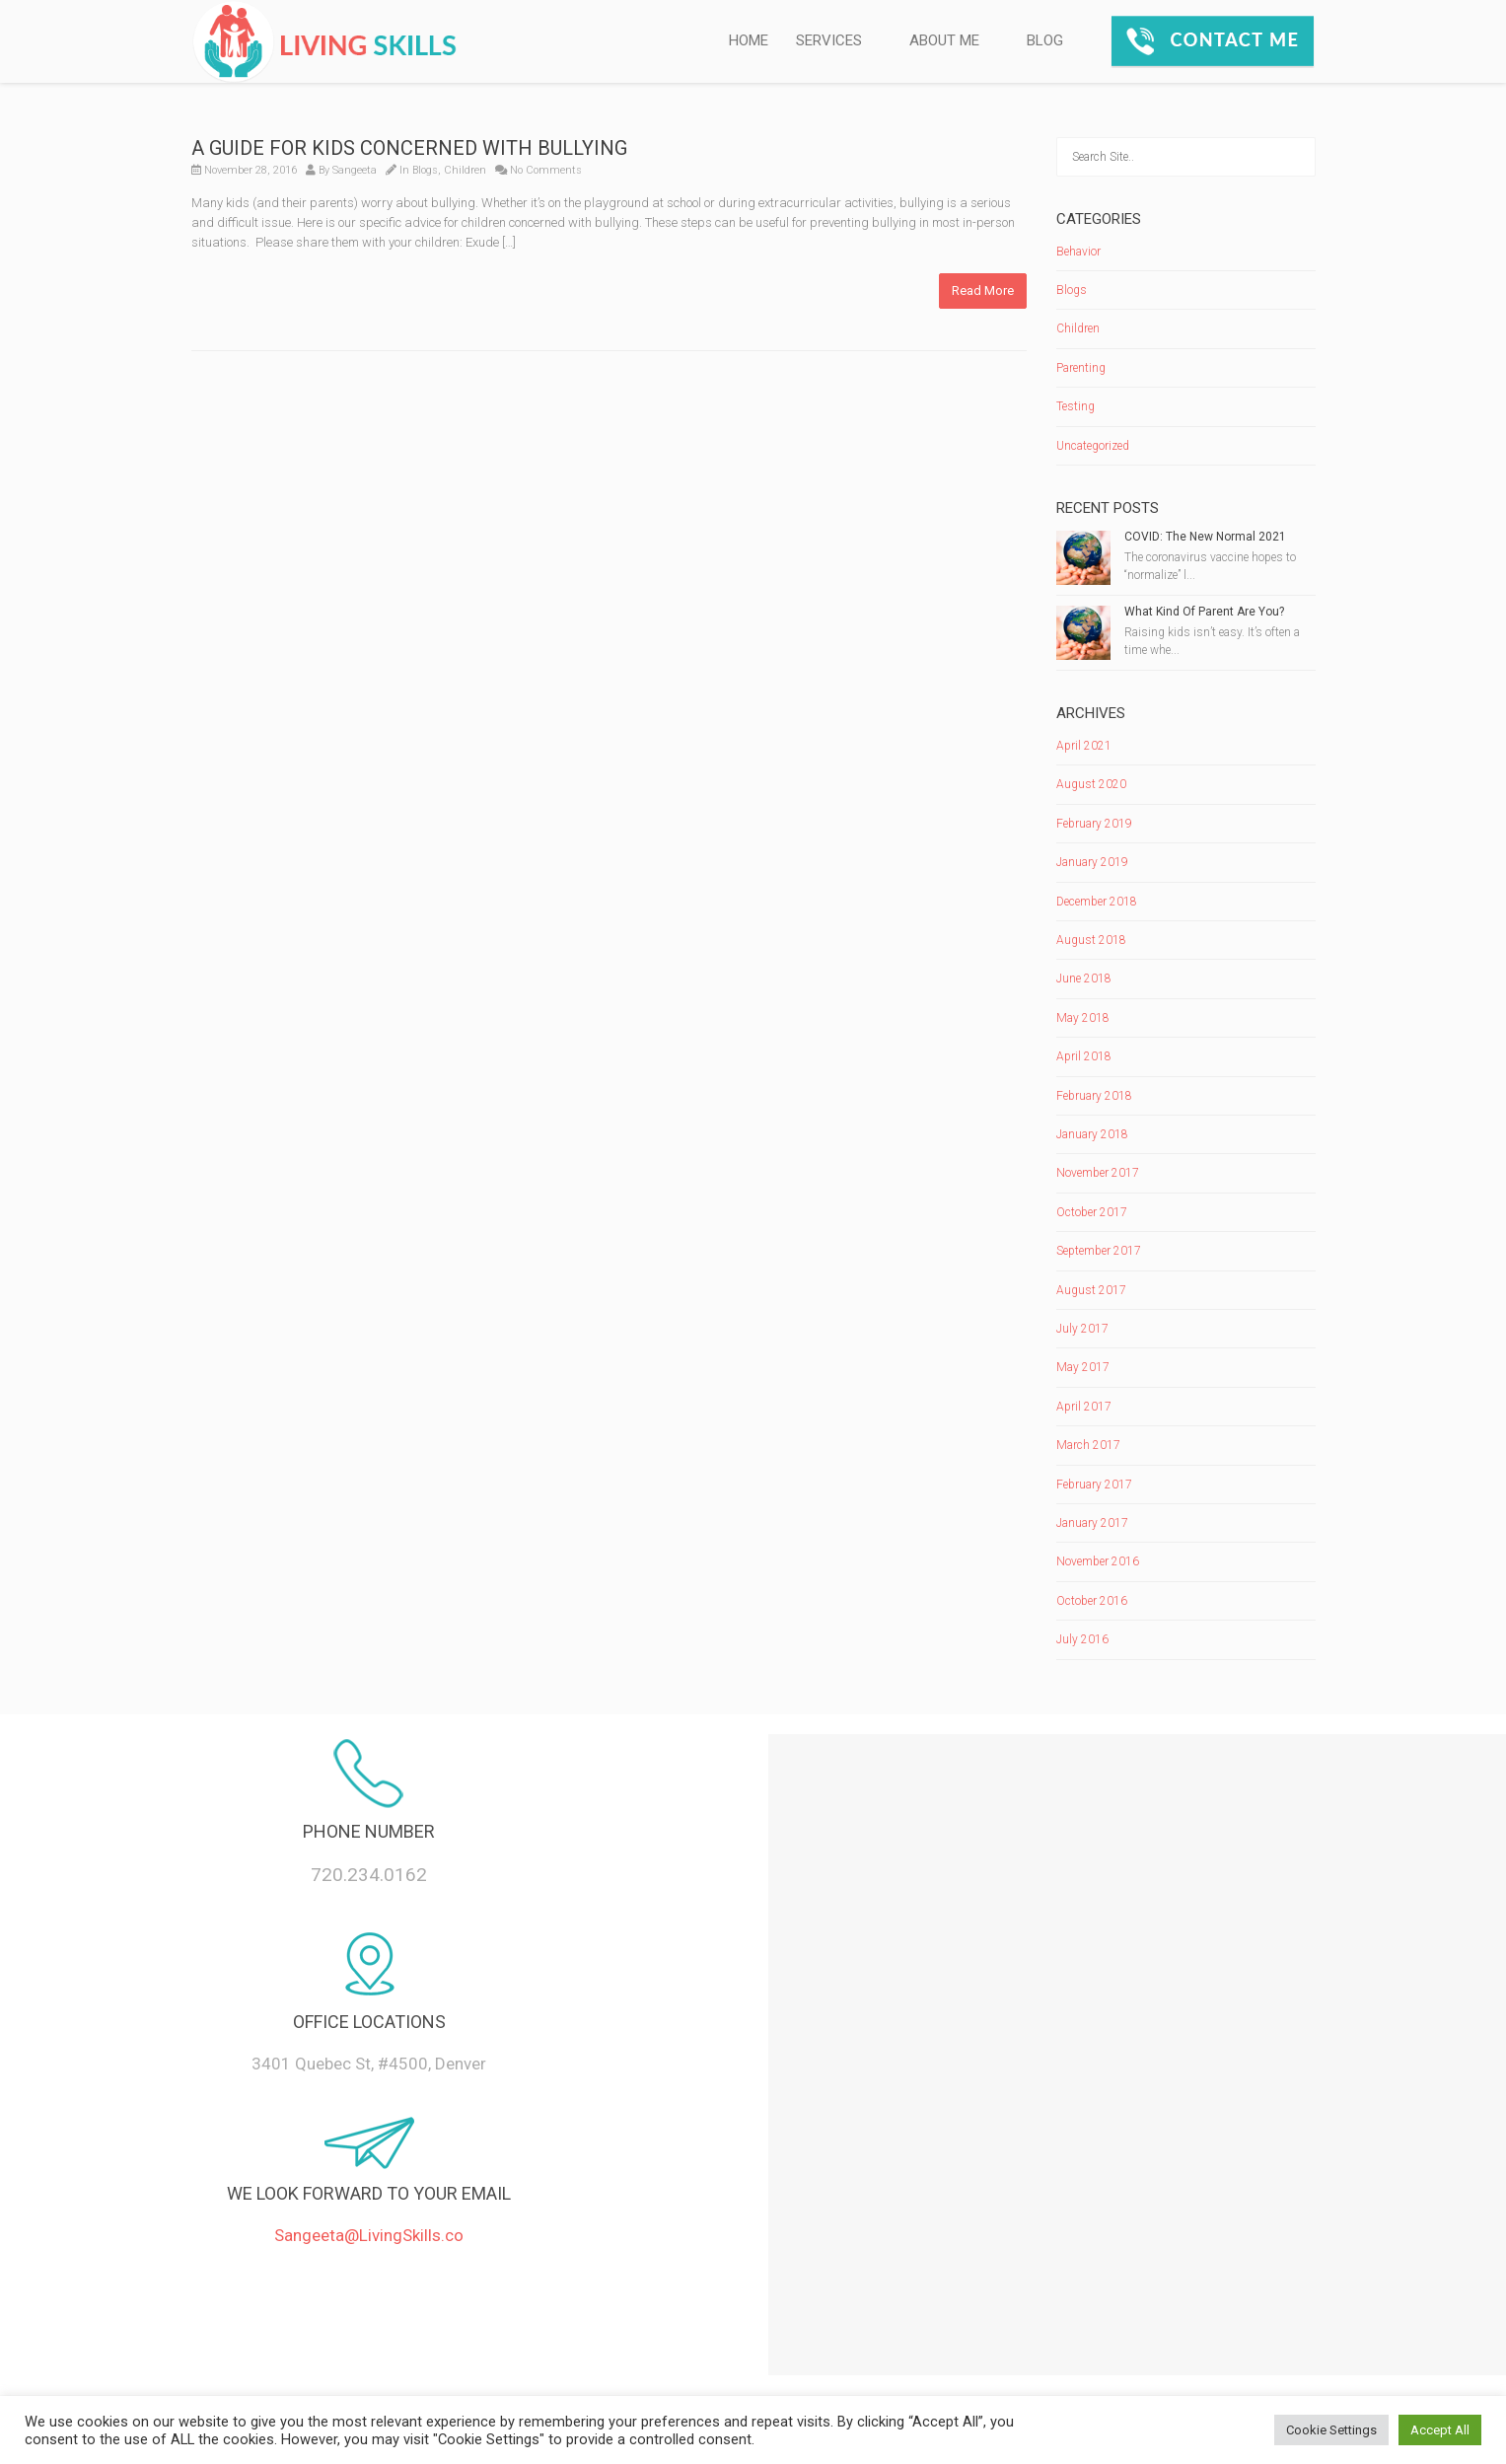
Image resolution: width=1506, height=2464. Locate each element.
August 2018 (1091, 940)
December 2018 (1096, 901)
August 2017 (1091, 1290)
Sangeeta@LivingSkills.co (369, 2235)
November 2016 (1097, 1561)
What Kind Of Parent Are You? (1204, 611)
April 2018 (1084, 1056)
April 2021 (1084, 746)
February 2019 (1094, 824)
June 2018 (1084, 978)
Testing (1075, 406)
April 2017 (1084, 1406)
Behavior (1078, 251)
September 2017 (1098, 1251)
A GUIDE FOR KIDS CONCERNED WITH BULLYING (409, 148)
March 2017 (1088, 1445)
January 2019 (1092, 862)
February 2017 (1094, 1484)
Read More (983, 290)
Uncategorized (1092, 446)
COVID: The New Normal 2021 (1205, 537)
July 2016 (1082, 1639)
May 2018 (1083, 1018)
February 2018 (1094, 1096)
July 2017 (1082, 1329)
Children (465, 170)
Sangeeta (354, 170)
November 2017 (1097, 1173)
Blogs (425, 170)
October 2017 (1091, 1212)
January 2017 (1092, 1523)
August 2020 (1091, 784)
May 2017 (1083, 1367)
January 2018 (1092, 1134)
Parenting (1081, 368)
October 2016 (1091, 1601)
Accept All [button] (1440, 2430)
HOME (748, 40)
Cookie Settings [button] (1331, 2430)
